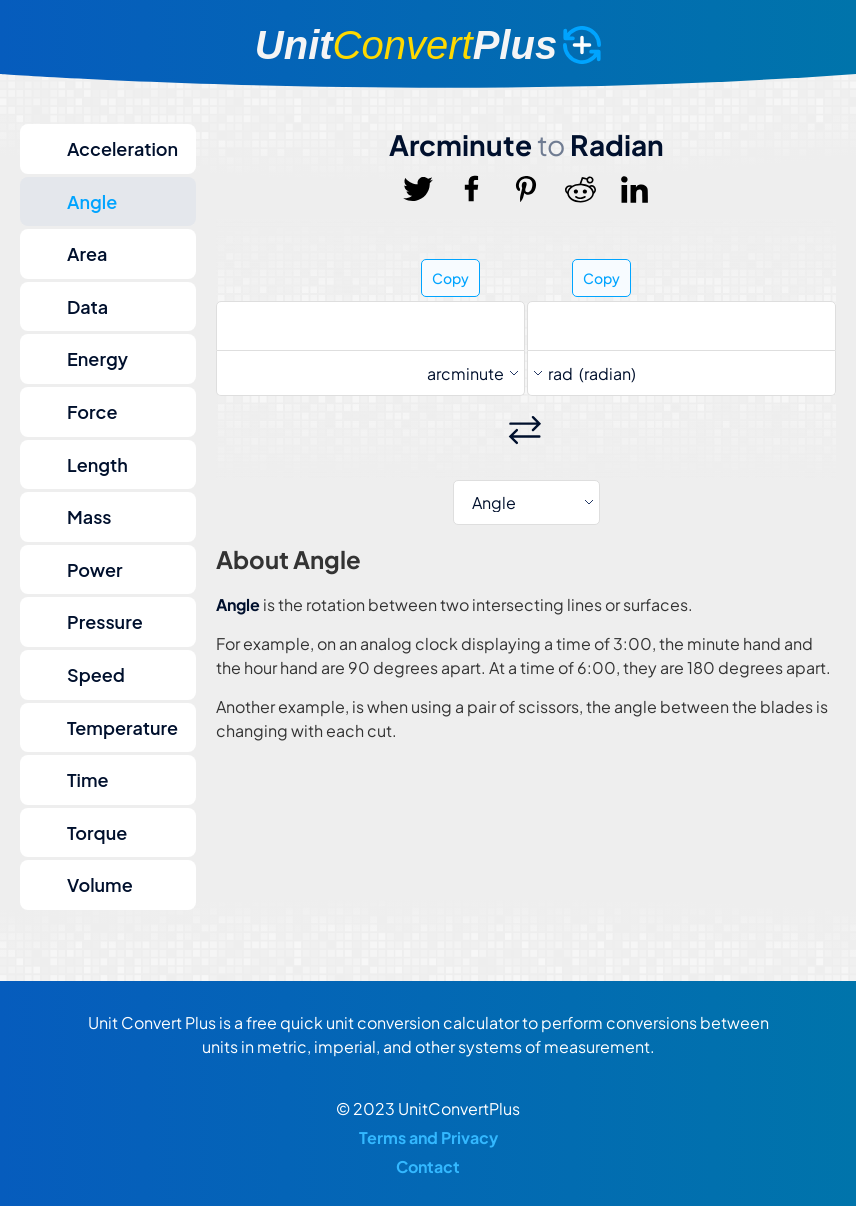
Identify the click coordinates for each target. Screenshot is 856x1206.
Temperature (122, 727)
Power (95, 569)
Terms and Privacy (428, 1137)
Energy (97, 358)
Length (97, 464)
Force (92, 411)
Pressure (105, 621)
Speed (96, 674)
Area (87, 253)
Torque (97, 832)
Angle (92, 201)
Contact (428, 1166)
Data (87, 306)
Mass (89, 516)
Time (88, 779)
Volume (100, 884)
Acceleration (122, 148)
